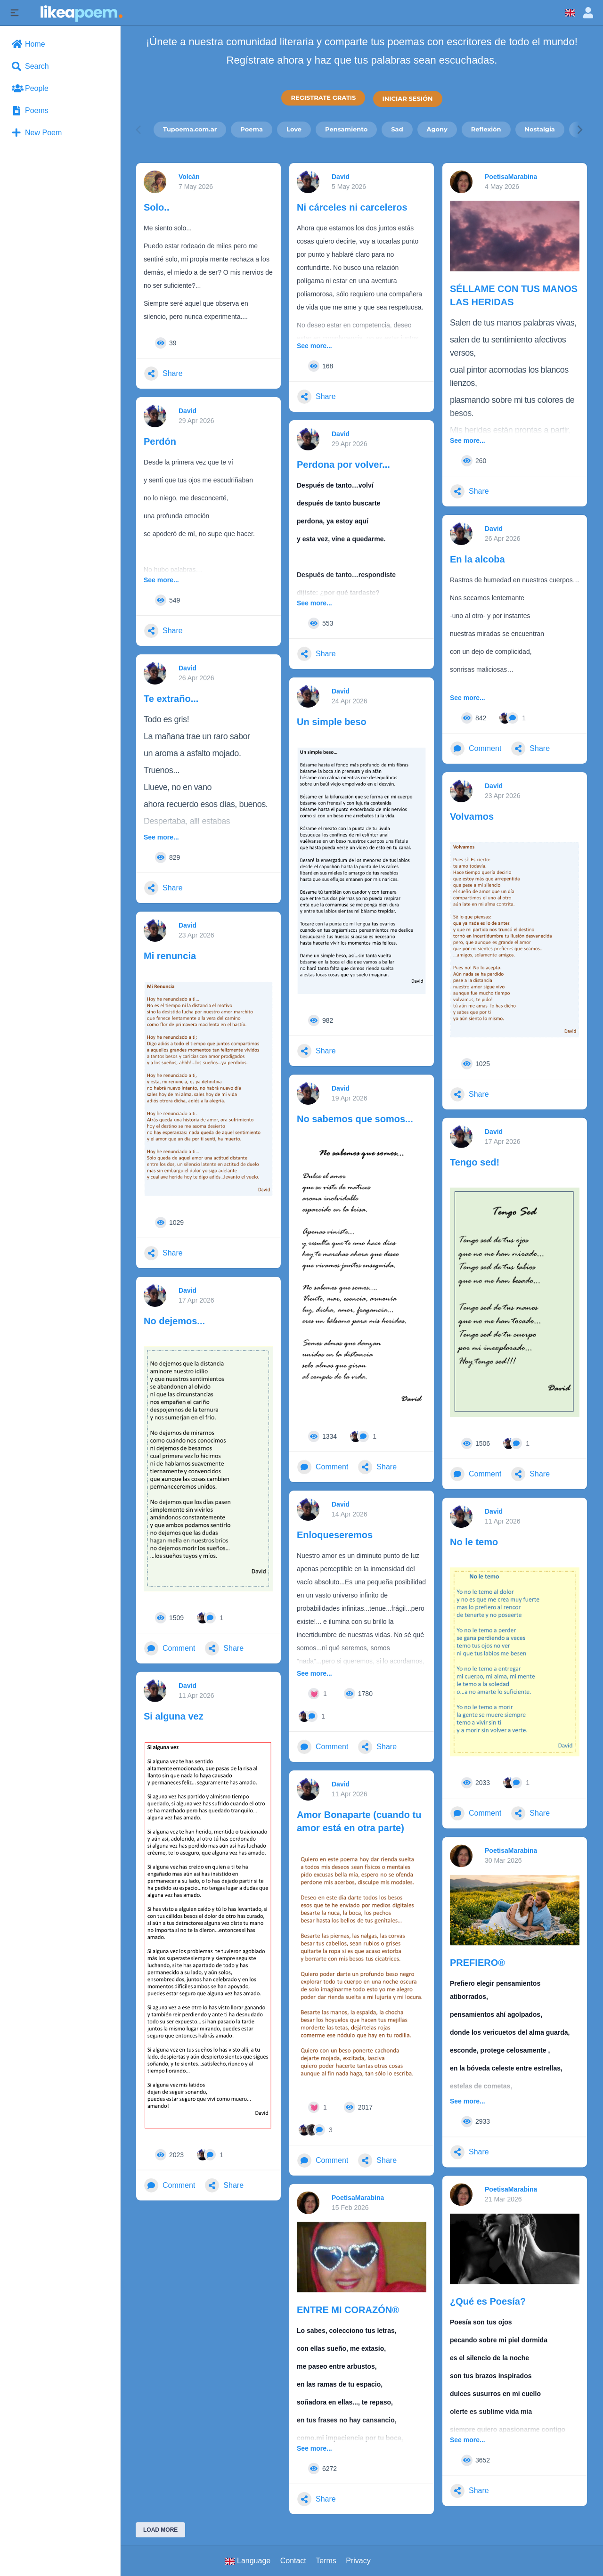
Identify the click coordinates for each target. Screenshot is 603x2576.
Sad (397, 129)
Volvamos (472, 816)
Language (247, 2561)
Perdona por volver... (343, 464)
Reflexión (486, 129)
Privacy (358, 2561)
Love (294, 129)
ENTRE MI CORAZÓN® (348, 2310)
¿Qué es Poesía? (488, 2301)
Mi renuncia (170, 956)
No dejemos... (174, 1321)
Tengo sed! (474, 1162)
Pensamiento (346, 129)
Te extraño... (171, 698)
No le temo (474, 1542)
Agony (437, 129)
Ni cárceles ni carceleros (352, 207)
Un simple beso (332, 722)
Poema (251, 129)
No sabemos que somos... (355, 1119)
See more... (314, 346)
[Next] (579, 129)
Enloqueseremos (335, 1535)
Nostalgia (540, 129)
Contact (293, 2561)
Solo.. (156, 207)
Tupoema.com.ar (190, 129)
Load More (160, 2530)
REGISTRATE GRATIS (323, 97)
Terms (326, 2561)
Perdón (160, 441)
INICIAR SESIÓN (408, 98)
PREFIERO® (477, 1962)
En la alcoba (477, 559)
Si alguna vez (174, 1716)
